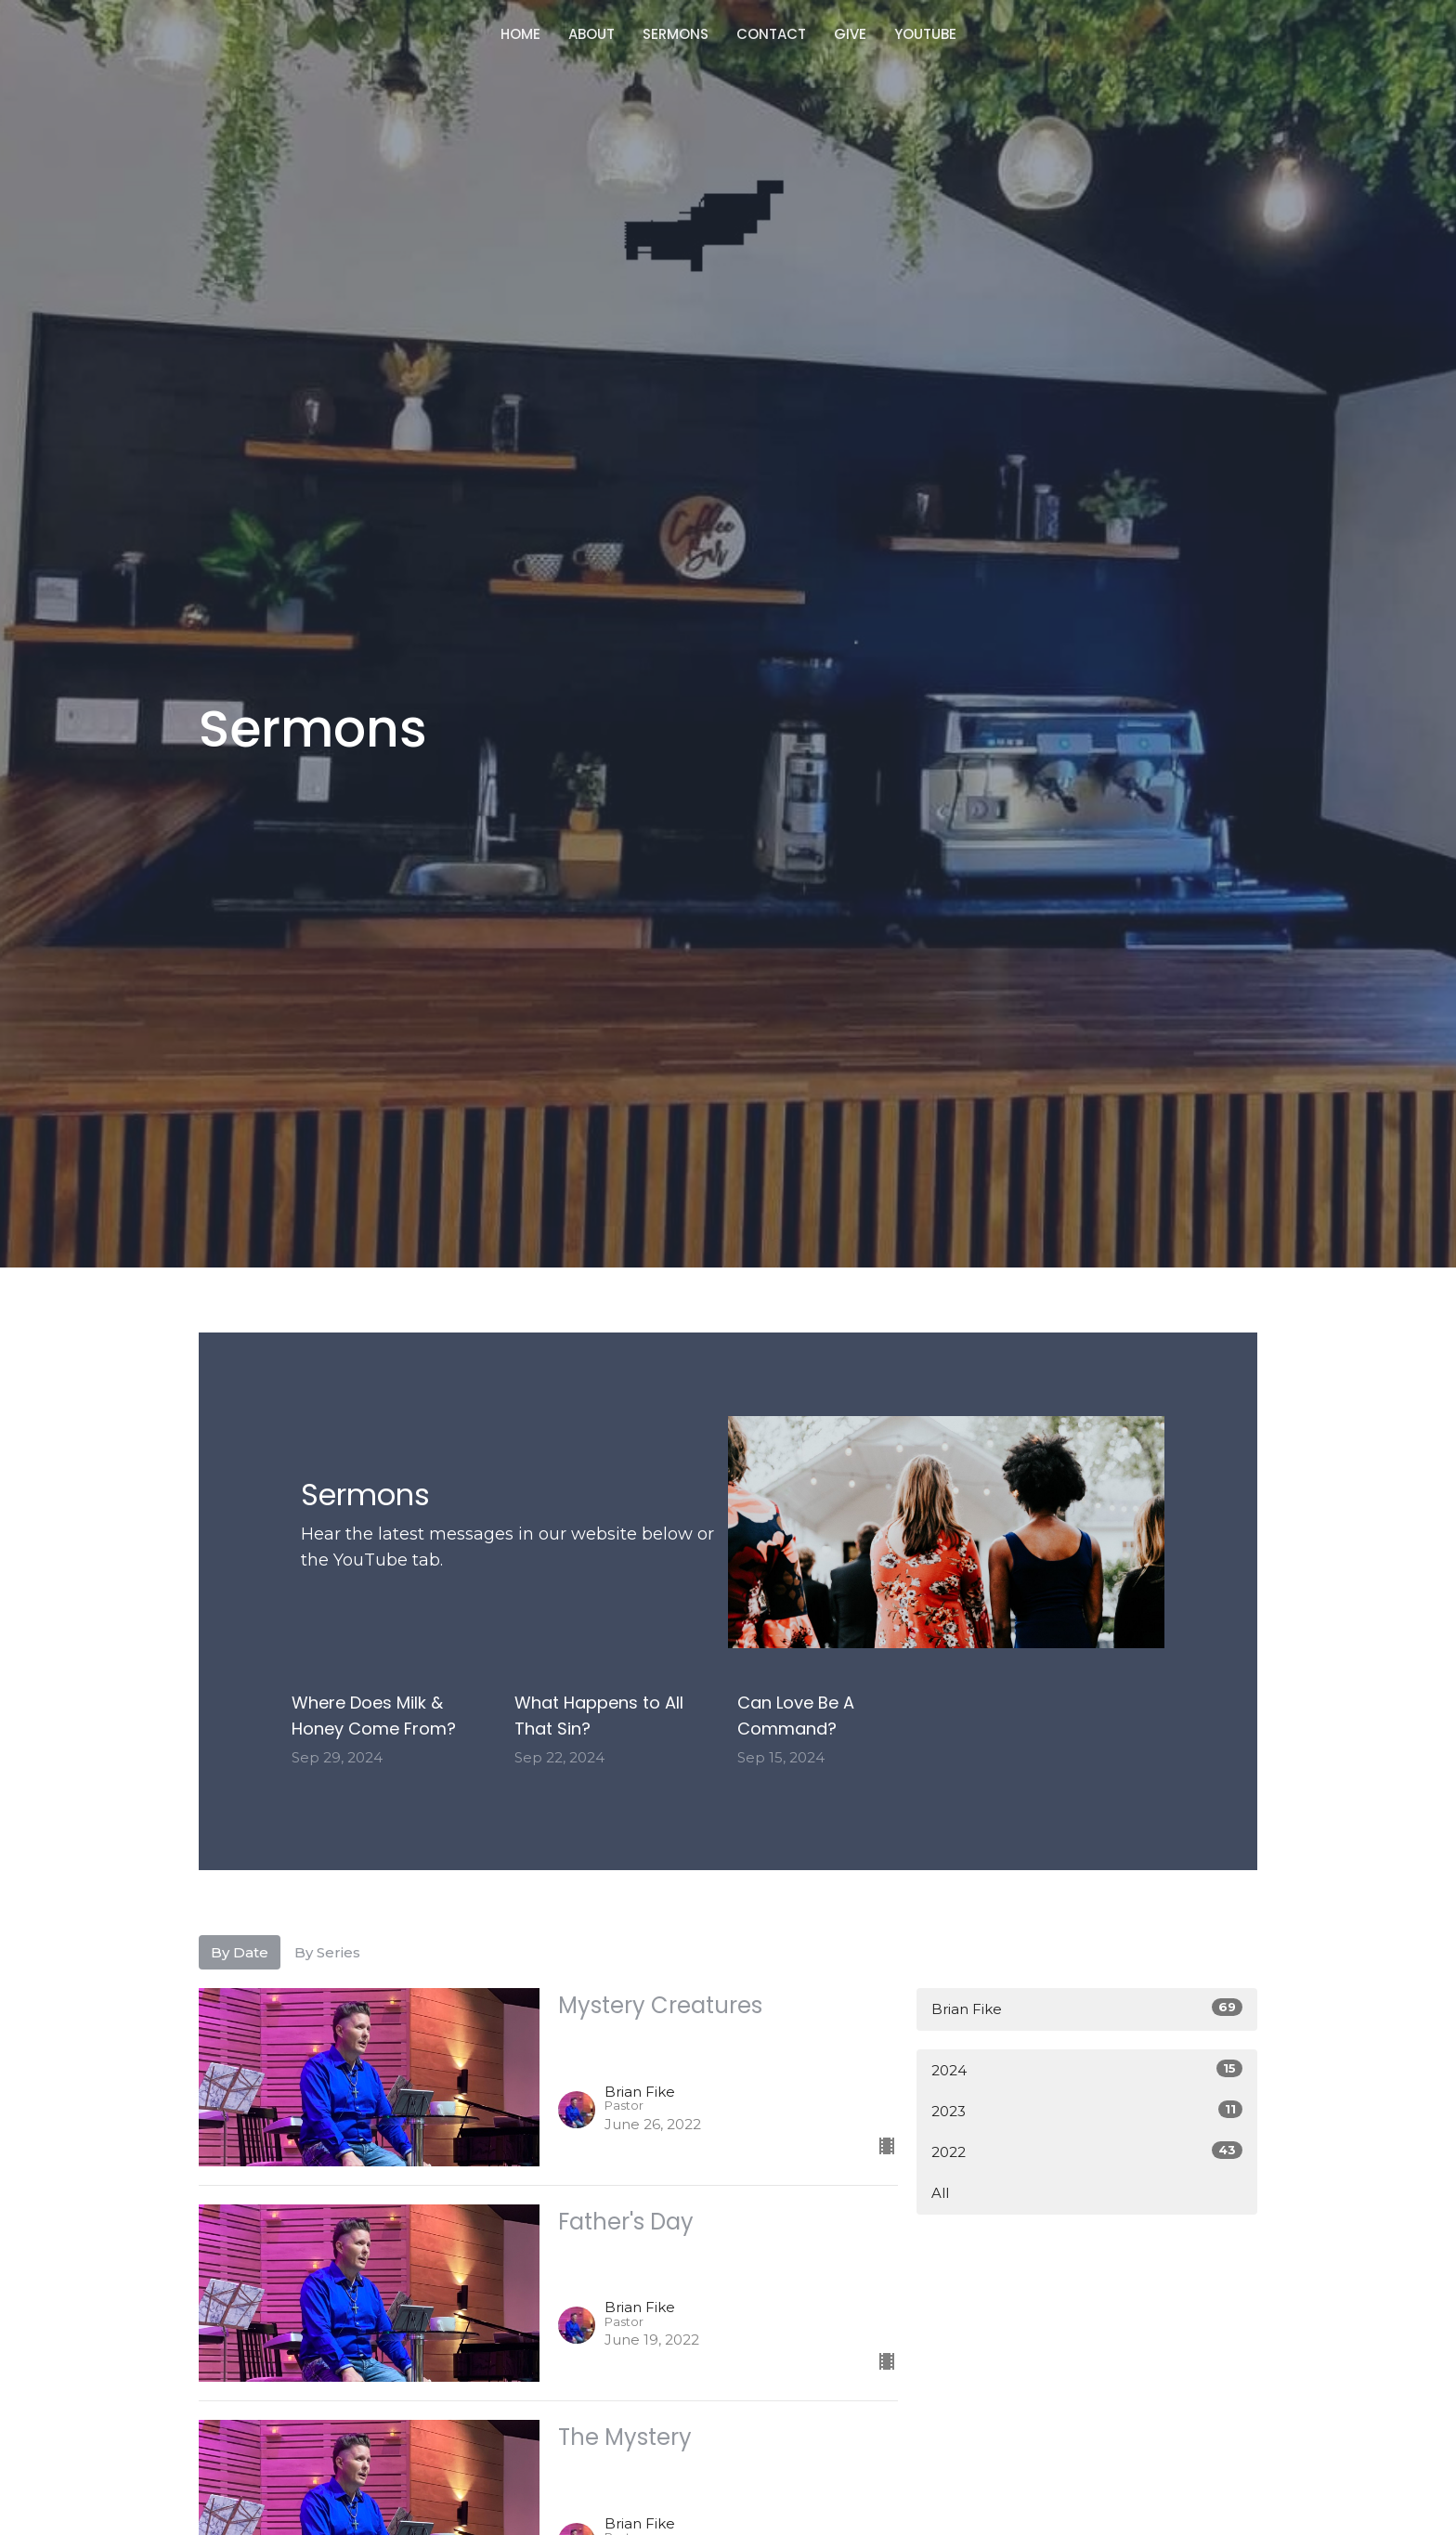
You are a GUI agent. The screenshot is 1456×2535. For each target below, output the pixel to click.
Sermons (675, 34)
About (591, 34)
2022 (1086, 2151)
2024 (1086, 2069)
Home (520, 34)
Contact (771, 34)
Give (850, 34)
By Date (239, 1952)
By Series (327, 1952)
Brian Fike (1086, 2008)
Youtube (925, 34)
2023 (1086, 2110)
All (940, 2193)
